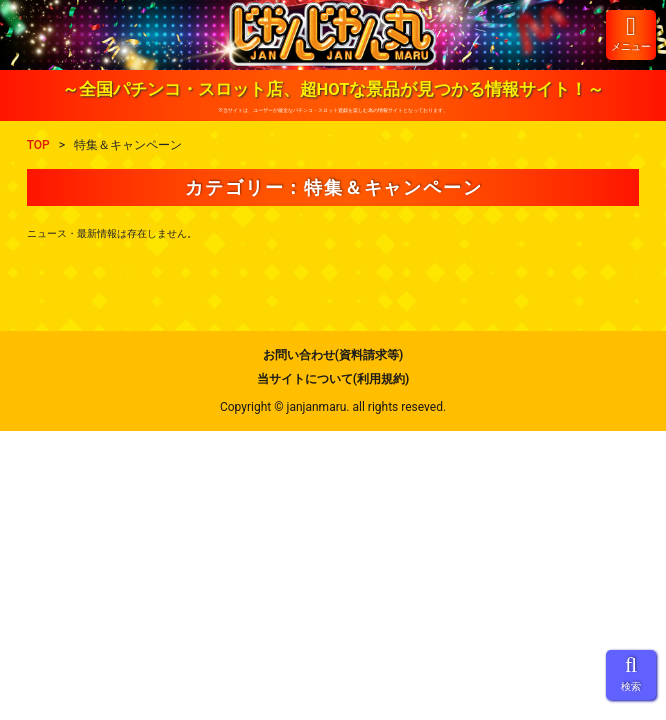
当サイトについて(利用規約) (333, 379)
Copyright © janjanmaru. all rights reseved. (333, 407)
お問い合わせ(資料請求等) (333, 355)
